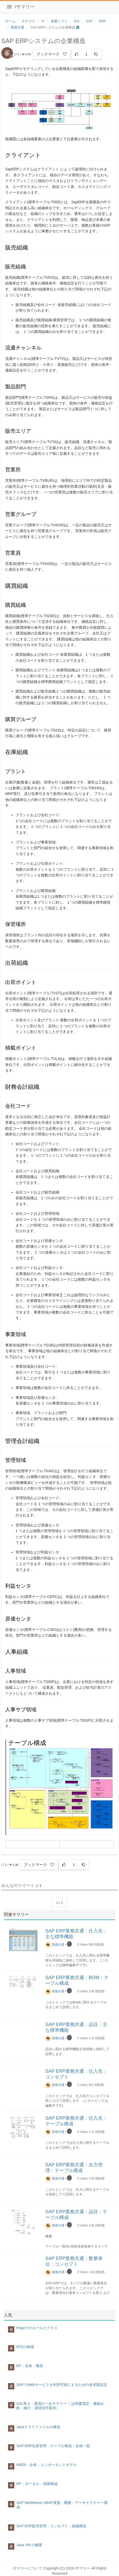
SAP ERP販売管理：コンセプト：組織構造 (51, 2526)
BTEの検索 (25, 2347)
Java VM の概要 (29, 2545)
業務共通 (54, 1944)
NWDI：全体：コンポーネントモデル (46, 2465)
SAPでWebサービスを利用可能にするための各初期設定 (61, 2385)
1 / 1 (59, 1903)
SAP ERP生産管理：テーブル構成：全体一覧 (53, 2446)
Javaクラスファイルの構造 (38, 2427)
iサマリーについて (27, 2568)
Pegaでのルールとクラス (37, 2328)
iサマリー (25, 6)
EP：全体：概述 (29, 2366)
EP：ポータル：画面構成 (37, 2484)
